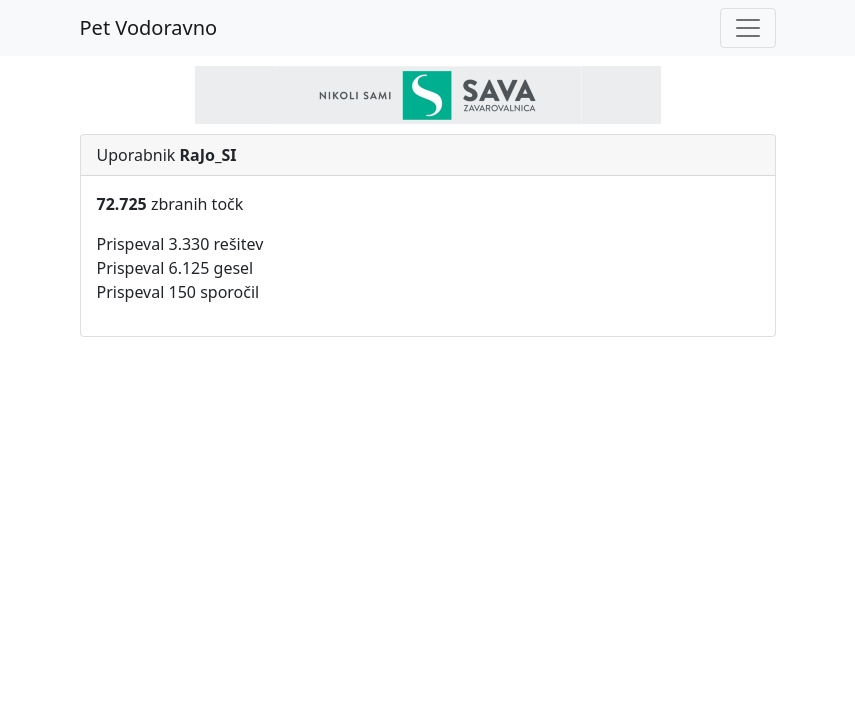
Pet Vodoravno (149, 27)
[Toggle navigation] (748, 28)
